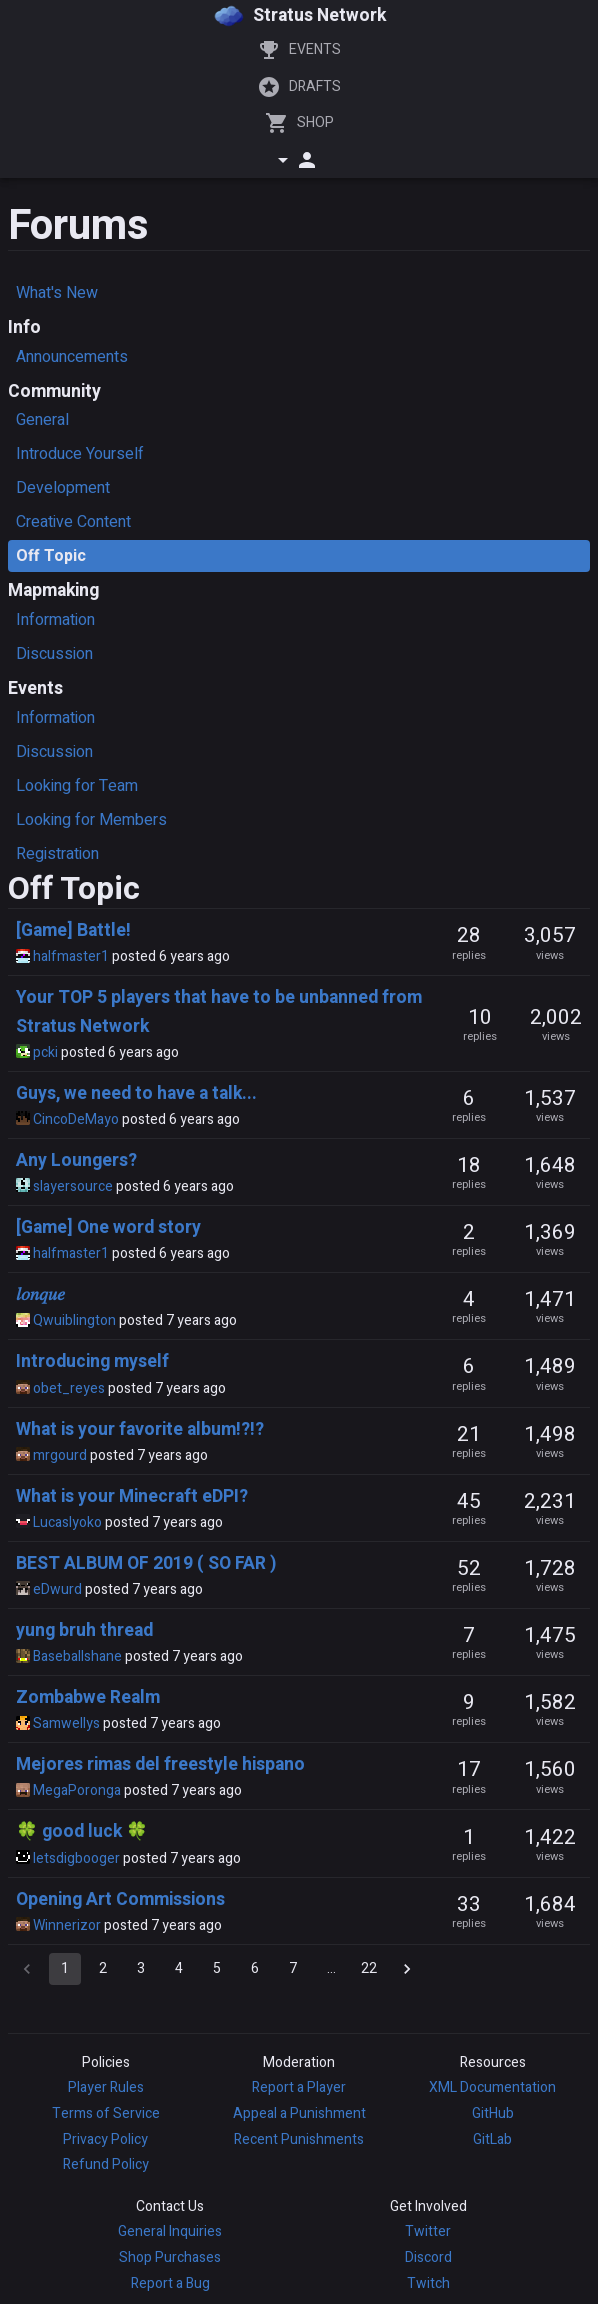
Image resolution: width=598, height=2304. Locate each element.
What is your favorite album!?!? (140, 1429)
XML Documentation (492, 2087)
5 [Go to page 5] (217, 1969)
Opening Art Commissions (120, 1899)
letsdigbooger (76, 1858)
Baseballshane (77, 1656)
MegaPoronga (77, 1790)
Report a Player (299, 2087)
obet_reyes (69, 1388)
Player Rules (106, 2087)
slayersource (73, 1186)
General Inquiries (170, 2231)
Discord (428, 2257)
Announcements (72, 357)
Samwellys (66, 1723)
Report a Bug (170, 2283)
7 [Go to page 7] (293, 1969)
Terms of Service (106, 2113)
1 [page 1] (65, 1969)
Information (55, 620)
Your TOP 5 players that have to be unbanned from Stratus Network (219, 1011)
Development (63, 488)
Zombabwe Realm (88, 1697)
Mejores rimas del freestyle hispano (160, 1764)
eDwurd (57, 1589)
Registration (57, 854)
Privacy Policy (105, 2139)
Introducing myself (92, 1361)
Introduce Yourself (80, 454)
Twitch (428, 2283)
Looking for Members (91, 820)
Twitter (428, 2231)
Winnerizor (67, 1925)
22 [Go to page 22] (369, 1969)
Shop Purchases (170, 2257)
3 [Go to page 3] (141, 1969)
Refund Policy (106, 2164)
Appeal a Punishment (299, 2113)
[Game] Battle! (73, 930)
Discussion (54, 654)
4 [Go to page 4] (179, 1969)
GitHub (493, 2113)
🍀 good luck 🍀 (82, 1831)
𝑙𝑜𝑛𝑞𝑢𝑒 (40, 1294)
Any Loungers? (76, 1160)
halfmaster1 (71, 956)
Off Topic (51, 556)
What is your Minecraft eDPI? (132, 1496)
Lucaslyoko (67, 1522)
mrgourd (60, 1455)
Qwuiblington (74, 1320)
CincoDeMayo (76, 1119)
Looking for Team (77, 786)
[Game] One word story (108, 1227)
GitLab (492, 2139)
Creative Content (73, 522)
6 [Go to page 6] (255, 1969)
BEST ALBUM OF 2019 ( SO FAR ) (146, 1563)
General (42, 420)
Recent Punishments (299, 2139)
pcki (45, 1052)
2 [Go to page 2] (103, 1969)
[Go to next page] (407, 1969)
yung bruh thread (84, 1630)
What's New (57, 293)
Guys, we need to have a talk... (136, 1093)
